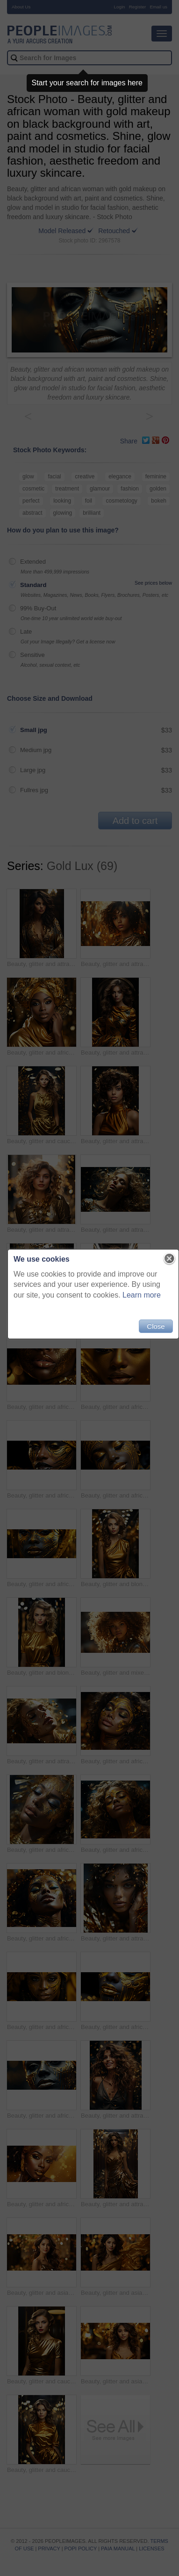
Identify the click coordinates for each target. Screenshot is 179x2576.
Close (156, 1326)
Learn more (141, 1295)
